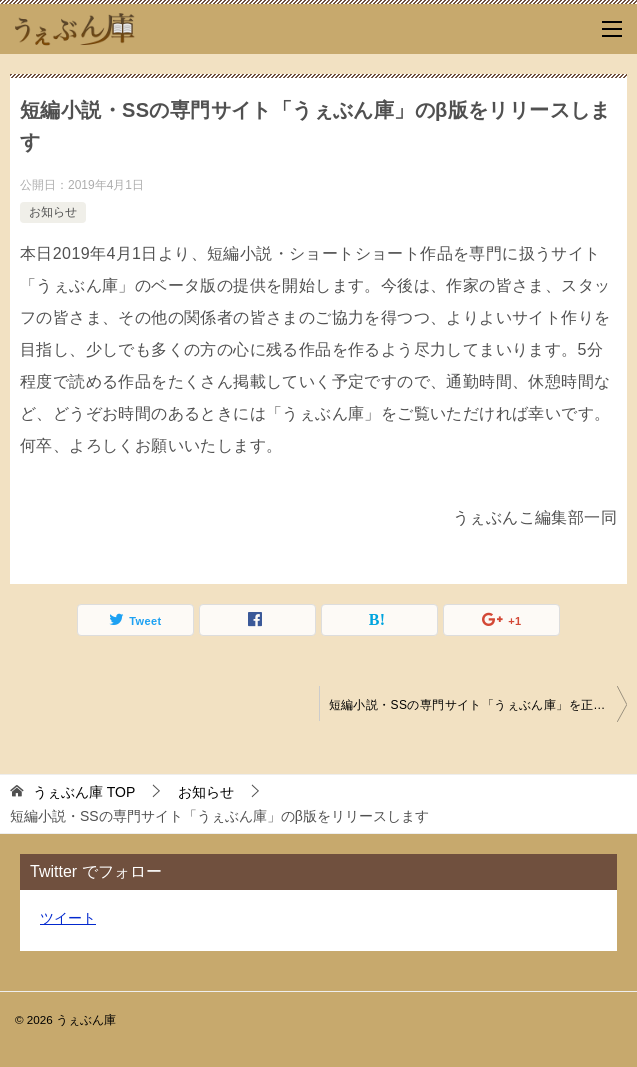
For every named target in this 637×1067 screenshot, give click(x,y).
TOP (84, 792)
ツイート (68, 918)
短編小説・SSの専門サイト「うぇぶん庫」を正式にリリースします (478, 705)
